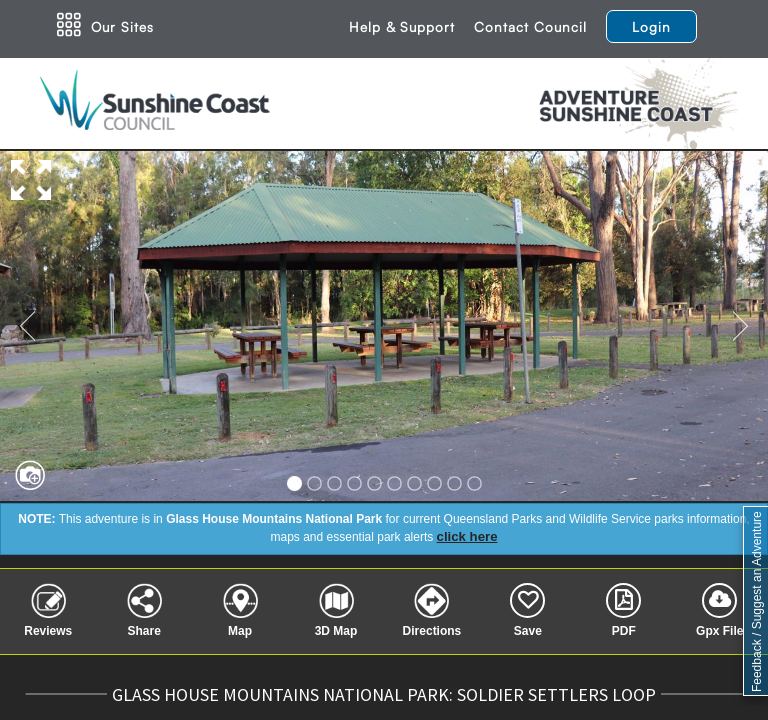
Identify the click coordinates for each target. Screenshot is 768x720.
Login (651, 26)
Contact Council (530, 26)
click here (467, 536)
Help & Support (402, 26)
